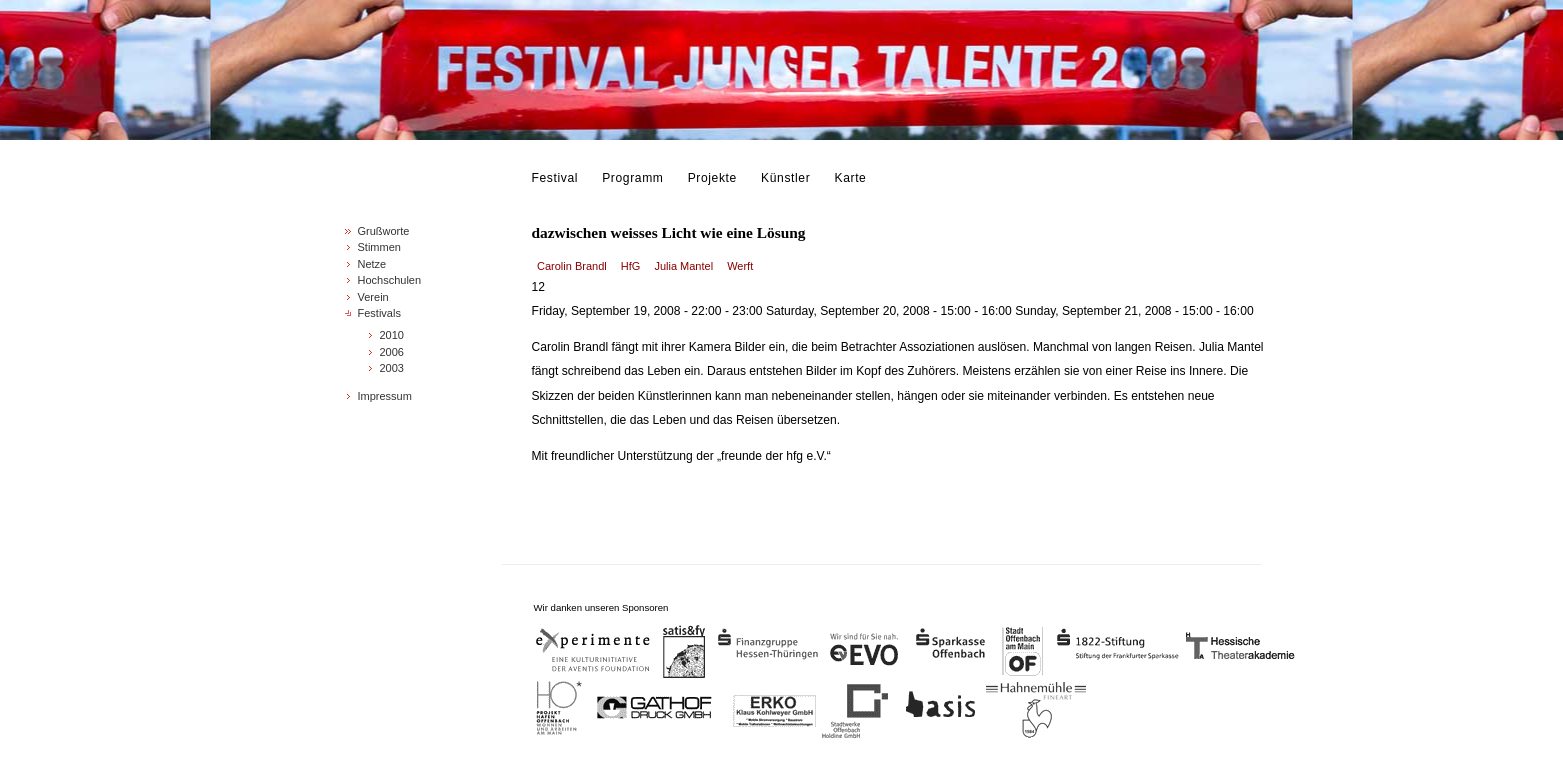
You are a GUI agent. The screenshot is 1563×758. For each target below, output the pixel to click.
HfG (631, 266)
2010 (392, 335)
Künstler (785, 178)
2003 (392, 368)
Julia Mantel (683, 266)
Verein (373, 297)
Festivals (379, 313)
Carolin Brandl (572, 266)
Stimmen (379, 247)
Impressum (385, 396)
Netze (372, 264)
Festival (555, 178)
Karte (851, 178)
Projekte (712, 178)
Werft (740, 266)
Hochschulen (390, 280)
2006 (392, 352)
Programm (632, 178)
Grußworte (384, 231)
